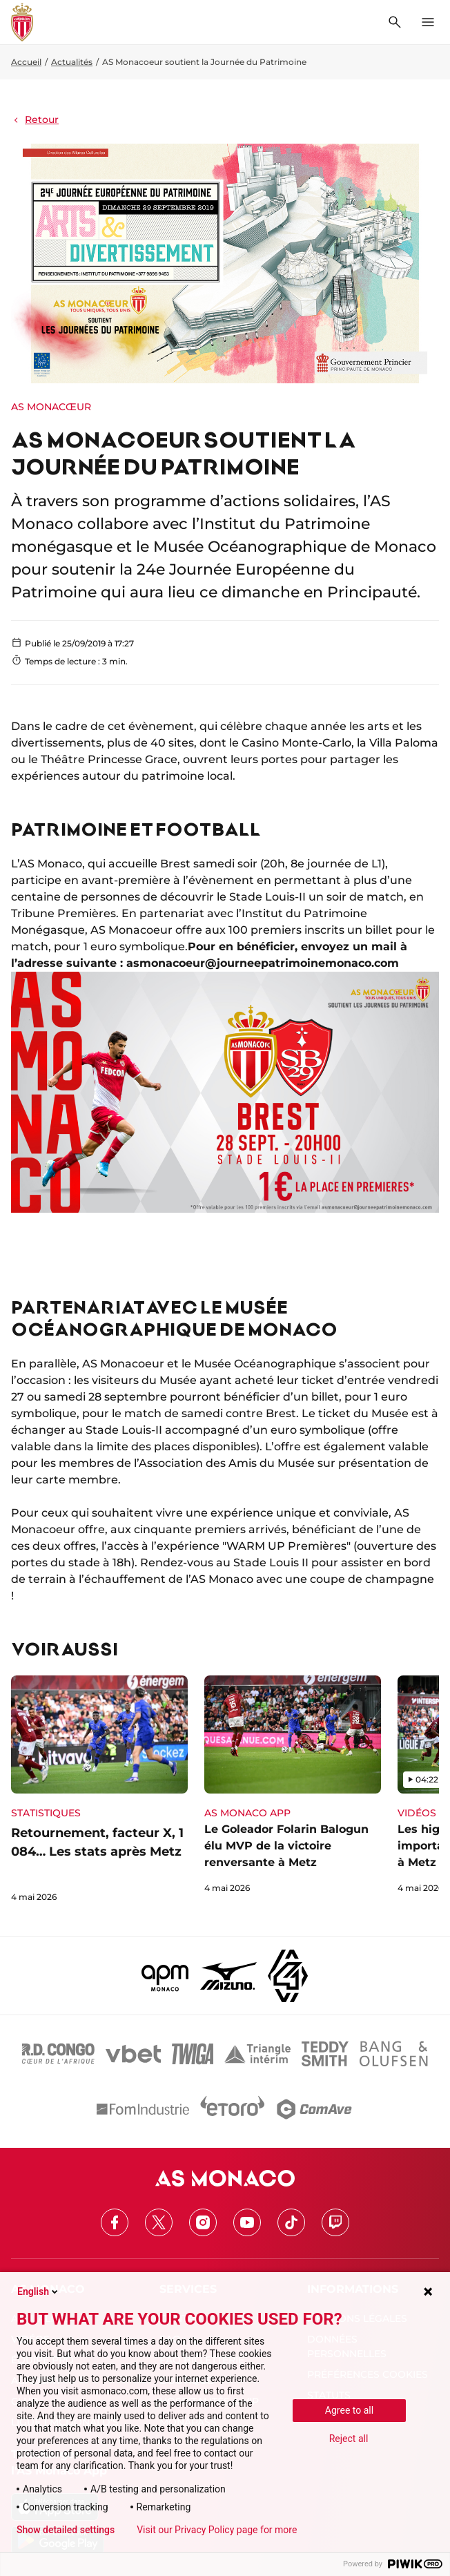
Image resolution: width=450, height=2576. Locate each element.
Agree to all (349, 2410)
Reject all (349, 2438)
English (38, 2291)
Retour (35, 119)
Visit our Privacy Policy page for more (217, 2529)
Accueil (26, 62)
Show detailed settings (66, 2529)
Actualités (71, 62)
